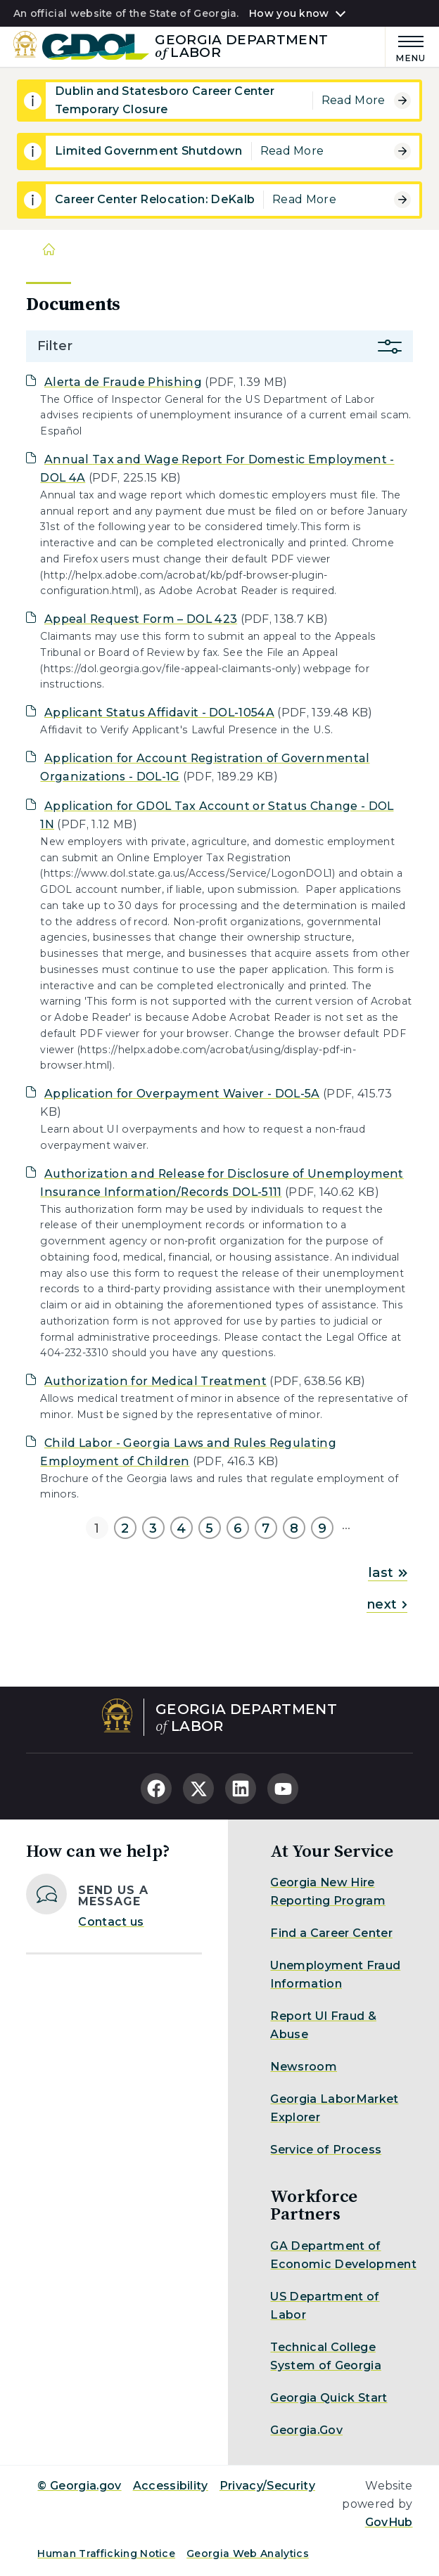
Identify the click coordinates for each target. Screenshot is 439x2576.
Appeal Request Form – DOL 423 (140, 619)
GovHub (389, 2522)
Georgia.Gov (306, 2430)
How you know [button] (289, 13)
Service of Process (325, 2149)
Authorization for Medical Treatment (155, 1381)
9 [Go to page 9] (322, 1528)
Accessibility (170, 2485)
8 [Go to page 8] (294, 1528)
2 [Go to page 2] (125, 1528)
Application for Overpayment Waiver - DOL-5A (182, 1093)
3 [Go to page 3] (153, 1528)
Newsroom (303, 2066)
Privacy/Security (267, 2485)
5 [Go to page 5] (209, 1528)
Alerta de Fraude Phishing (123, 382)
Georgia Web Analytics (247, 2553)
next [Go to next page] (387, 1604)
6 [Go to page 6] (238, 1528)
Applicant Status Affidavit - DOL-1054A (159, 712)
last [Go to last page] (387, 1572)
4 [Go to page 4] (181, 1528)
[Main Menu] (406, 46)
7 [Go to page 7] (265, 1528)
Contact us (111, 1921)
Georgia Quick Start (328, 2397)
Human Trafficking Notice (106, 2553)
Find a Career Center (331, 1933)
